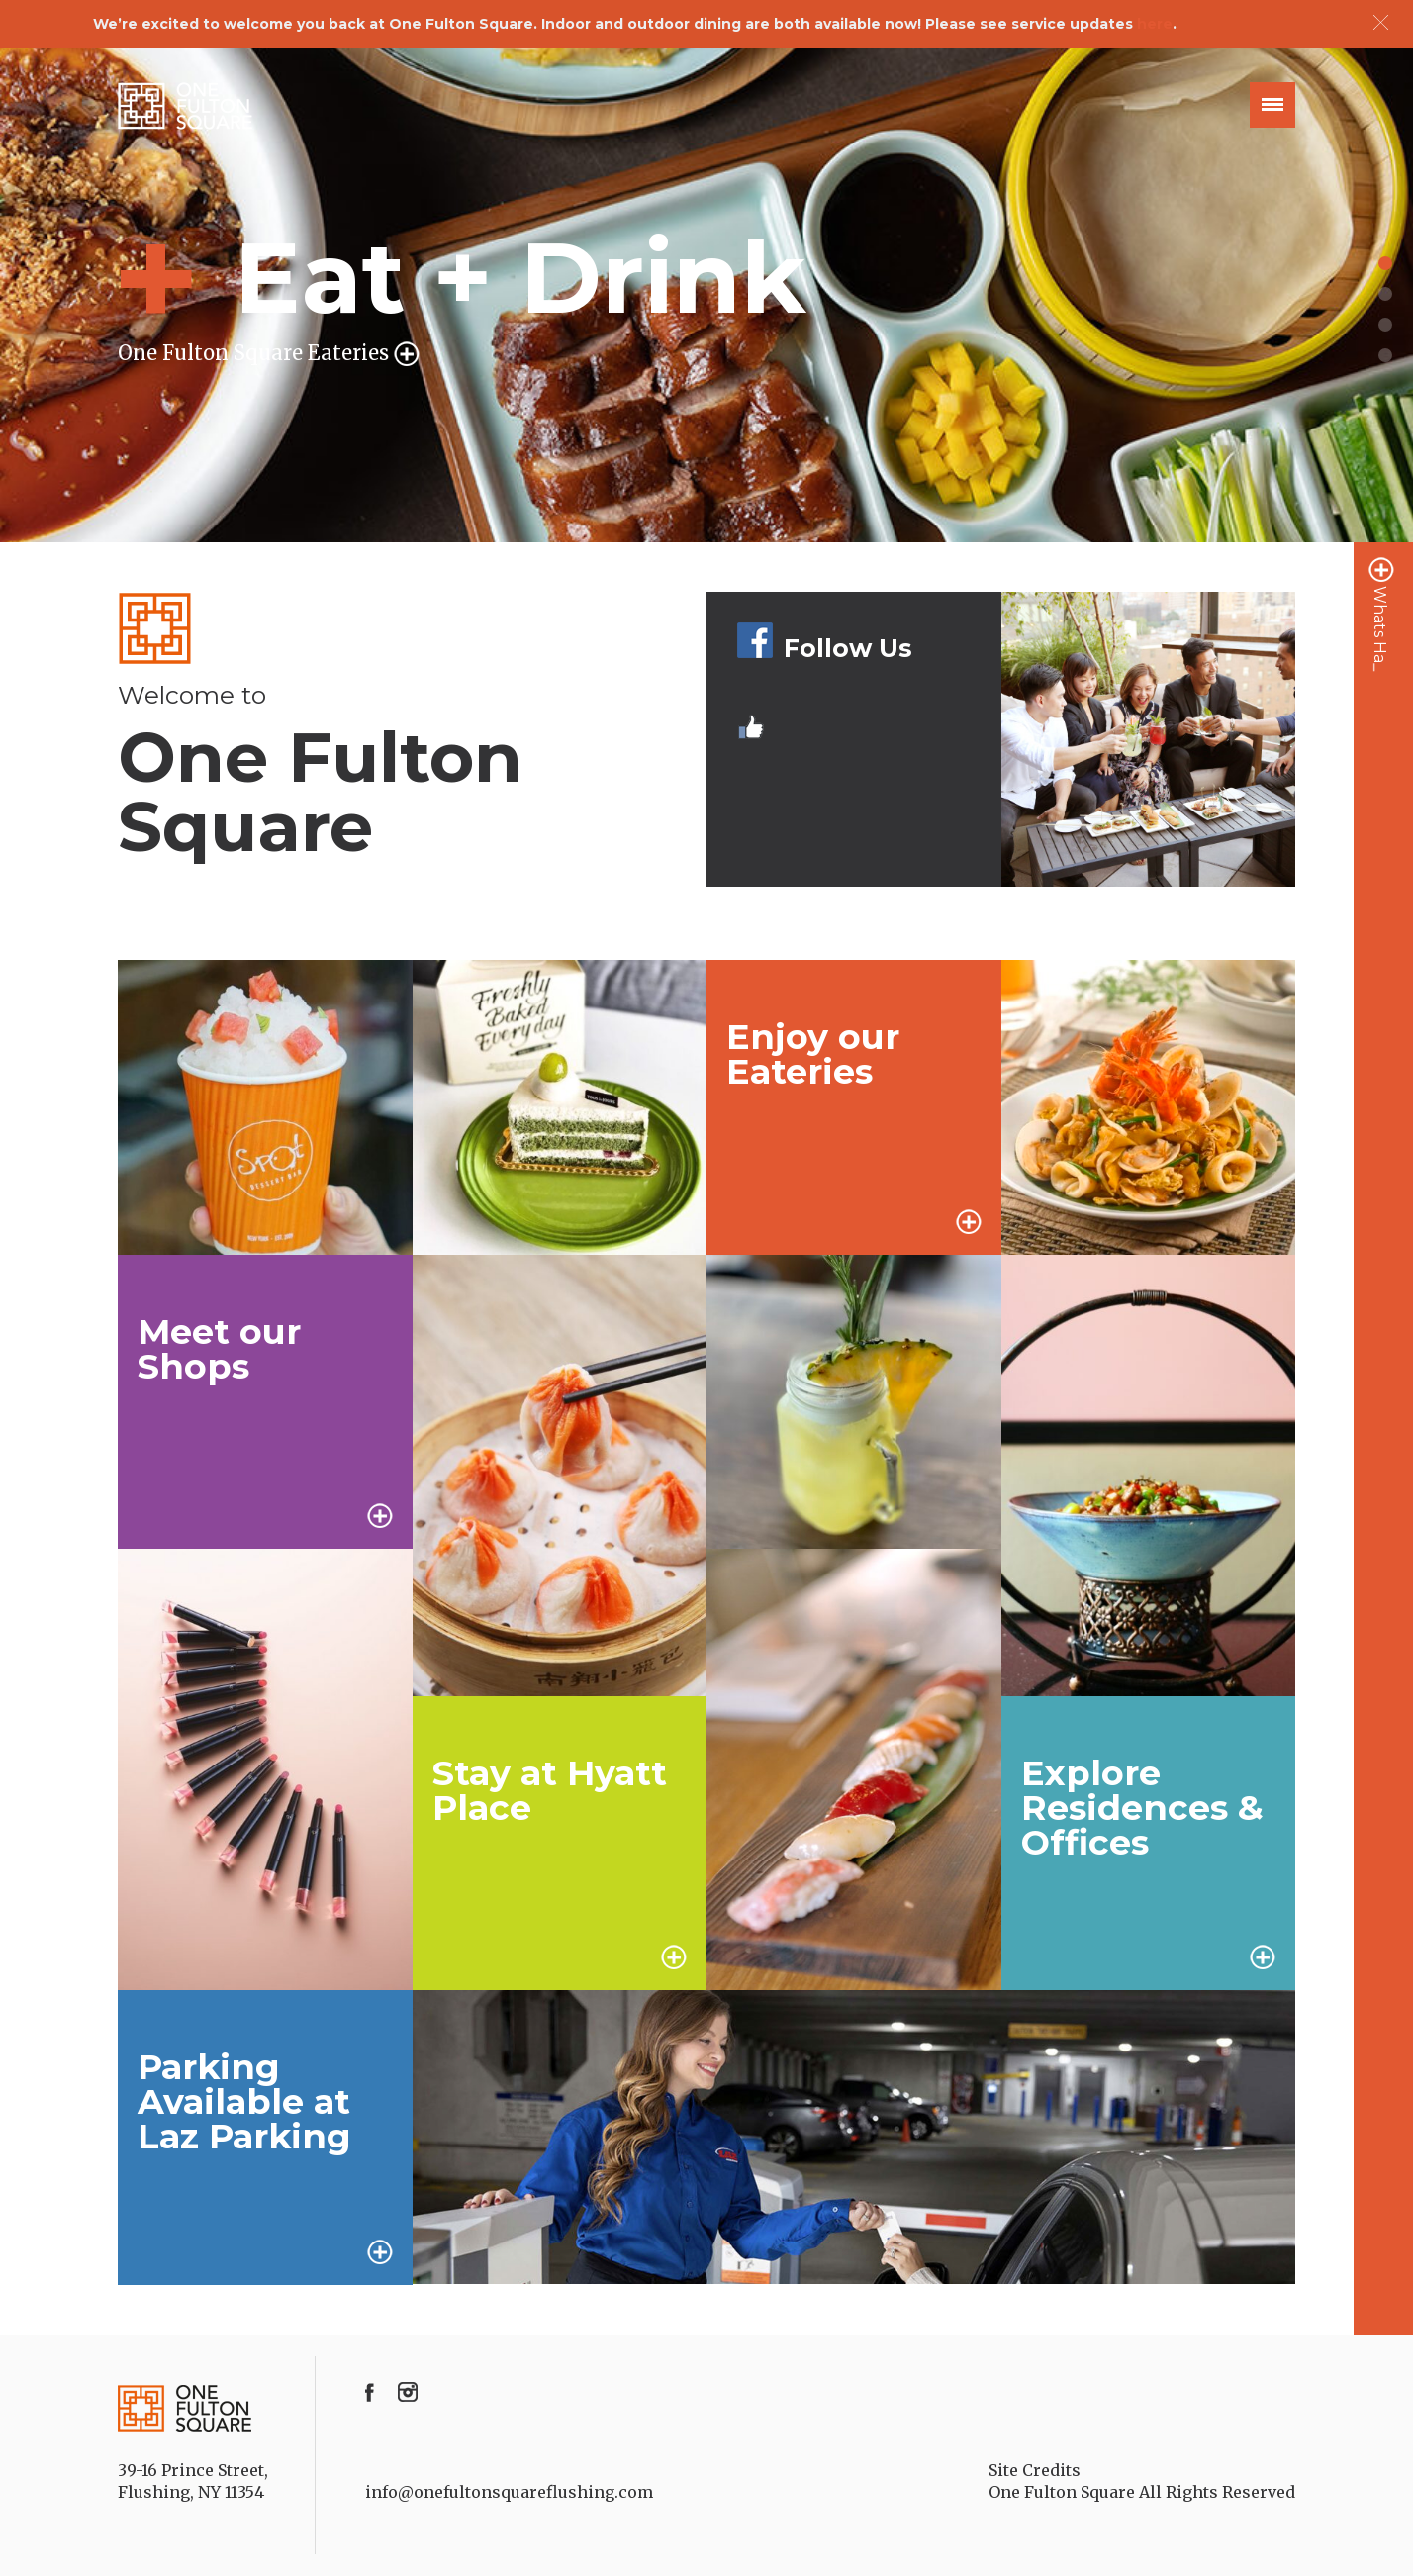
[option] (706, 295)
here (1155, 24)
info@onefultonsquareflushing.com (509, 2492)
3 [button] (1385, 325)
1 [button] (1385, 263)
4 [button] (1385, 355)
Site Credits (1035, 2470)
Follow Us (824, 648)
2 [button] (1385, 294)
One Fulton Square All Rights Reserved (1142, 2492)
